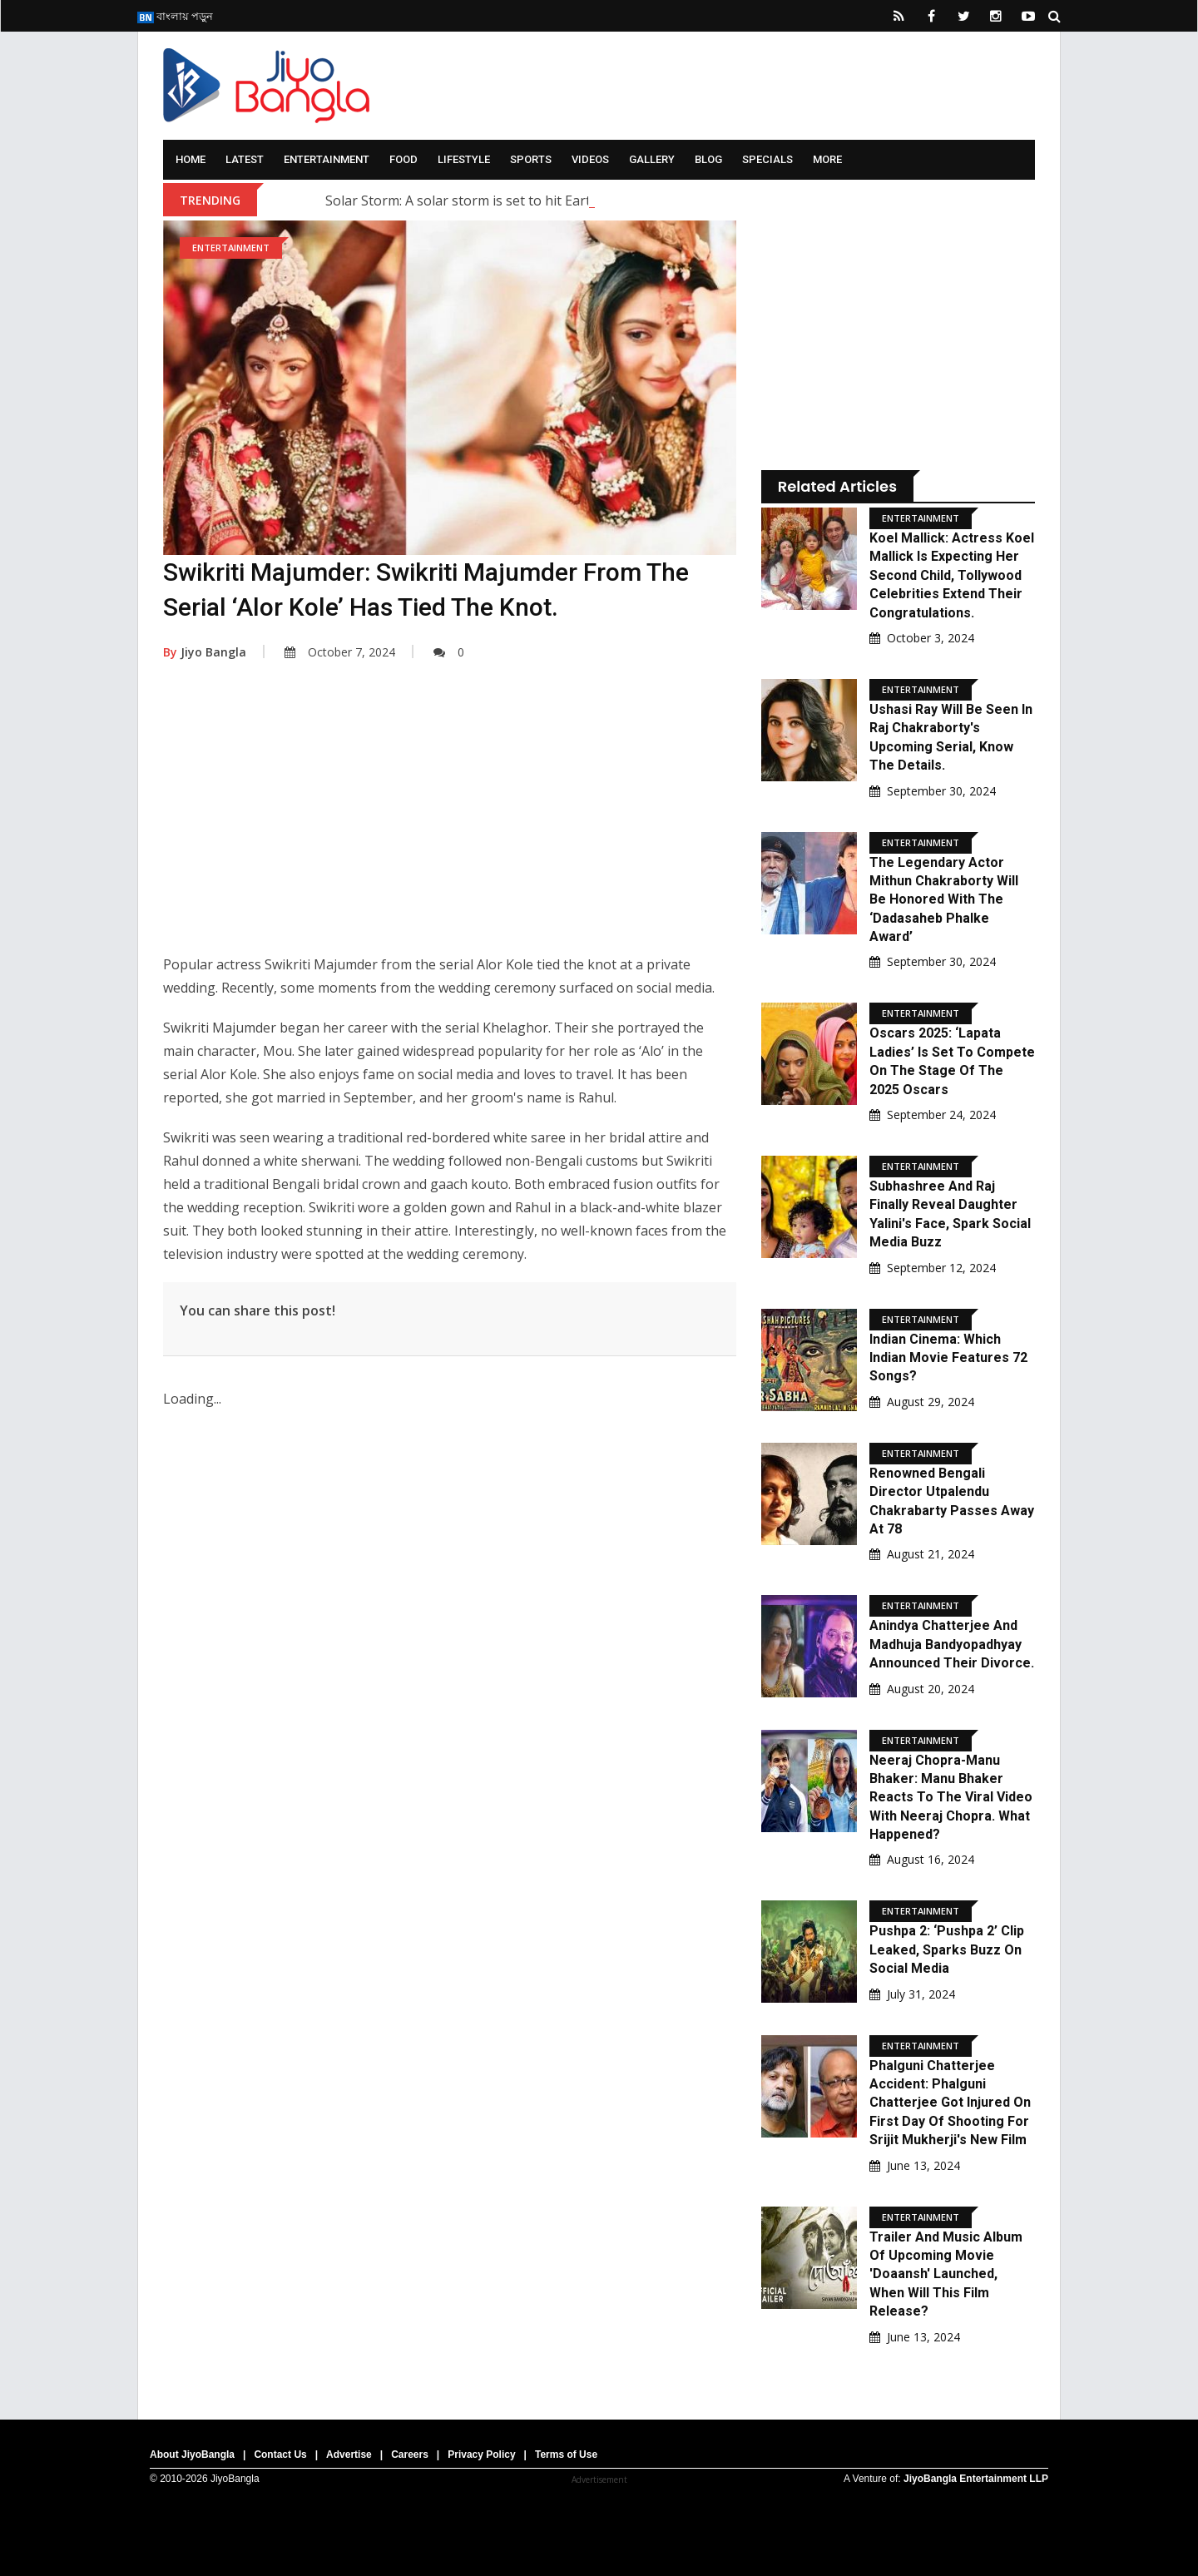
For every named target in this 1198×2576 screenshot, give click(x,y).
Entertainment (326, 159)
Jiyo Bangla (204, 652)
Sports (531, 159)
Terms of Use (566, 2454)
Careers (409, 2454)
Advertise (349, 2454)
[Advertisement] (449, 819)
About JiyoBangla (192, 2454)
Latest (244, 159)
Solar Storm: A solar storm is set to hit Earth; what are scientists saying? (548, 200)
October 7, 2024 (340, 652)
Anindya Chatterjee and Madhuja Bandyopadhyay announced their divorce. (951, 1644)
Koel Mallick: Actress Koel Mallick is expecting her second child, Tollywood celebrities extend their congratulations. (951, 575)
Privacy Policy (481, 2454)
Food (403, 159)
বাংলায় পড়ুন (175, 15)
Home (190, 159)
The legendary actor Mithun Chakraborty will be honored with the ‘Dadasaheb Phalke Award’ (943, 900)
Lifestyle (464, 159)
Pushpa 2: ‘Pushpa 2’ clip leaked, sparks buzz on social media (946, 1949)
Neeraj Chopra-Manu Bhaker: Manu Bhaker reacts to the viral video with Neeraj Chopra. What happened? (950, 1797)
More (827, 159)
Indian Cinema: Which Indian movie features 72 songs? (948, 1358)
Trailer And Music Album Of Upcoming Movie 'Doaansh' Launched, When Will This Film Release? (945, 2274)
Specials (767, 159)
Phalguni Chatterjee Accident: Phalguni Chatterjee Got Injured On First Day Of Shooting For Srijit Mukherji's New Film (950, 2103)
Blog (708, 159)
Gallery (652, 159)
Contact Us (280, 2454)
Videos (590, 159)
